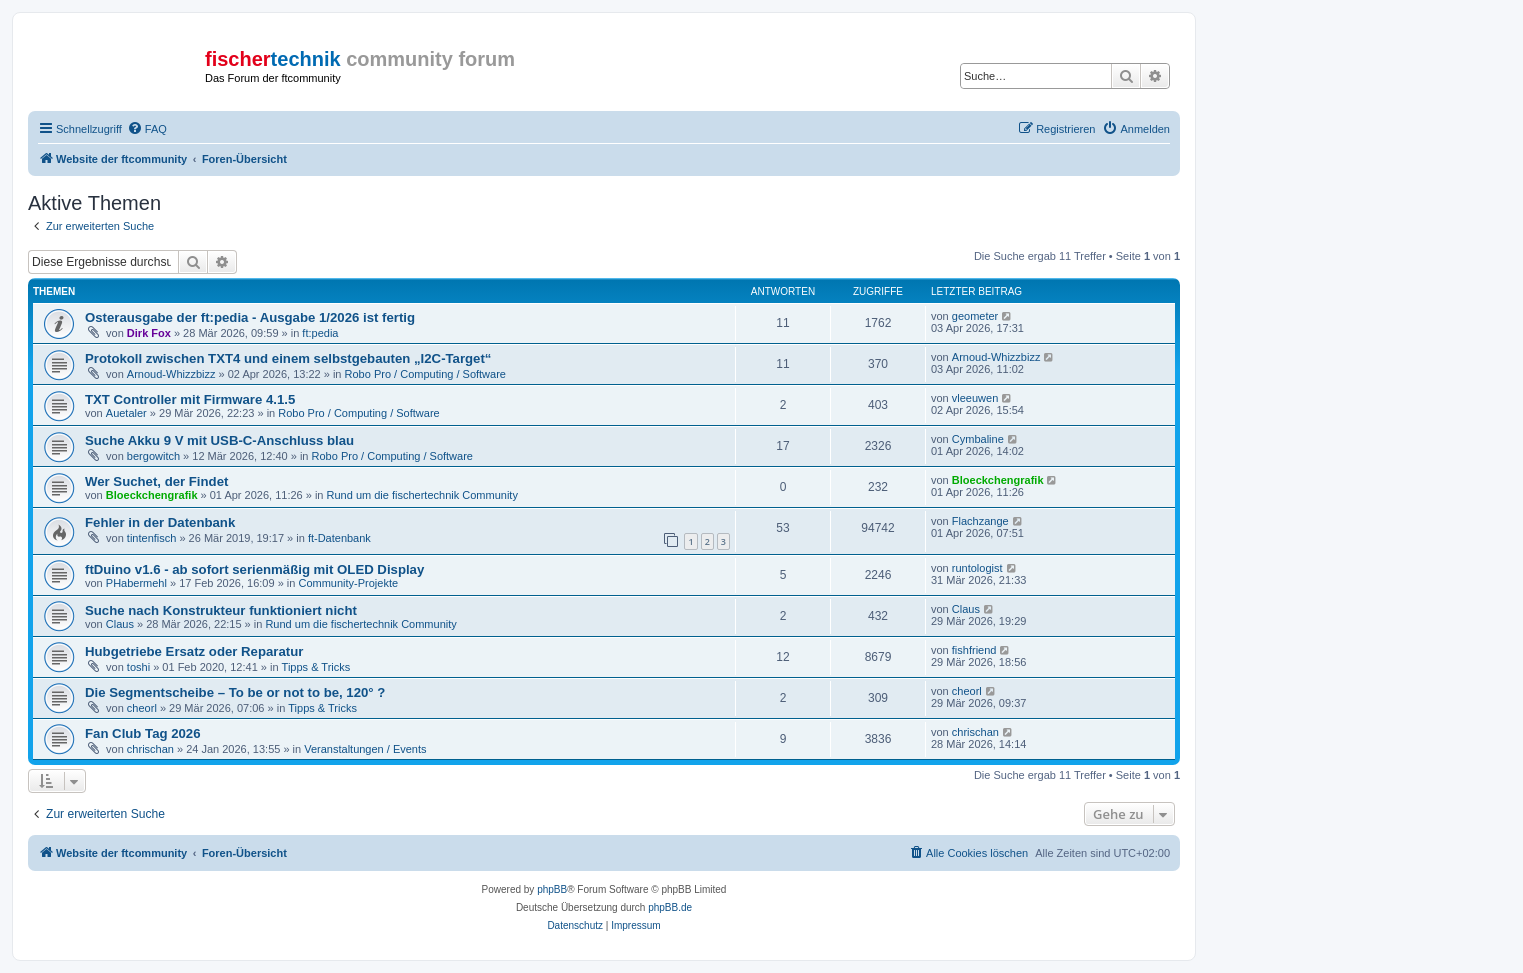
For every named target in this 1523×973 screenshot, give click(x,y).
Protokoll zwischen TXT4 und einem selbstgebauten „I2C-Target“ (288, 358)
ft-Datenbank (339, 538)
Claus (120, 624)
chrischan (150, 749)
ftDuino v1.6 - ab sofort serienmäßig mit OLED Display (254, 569)
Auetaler (126, 413)
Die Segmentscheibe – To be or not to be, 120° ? (235, 692)
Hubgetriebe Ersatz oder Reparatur (194, 651)
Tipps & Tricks (316, 667)
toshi (138, 667)
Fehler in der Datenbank (160, 522)
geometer (975, 316)
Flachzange (980, 521)
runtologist (977, 568)
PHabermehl (136, 583)
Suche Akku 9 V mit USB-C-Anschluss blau (219, 440)
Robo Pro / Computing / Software (425, 374)
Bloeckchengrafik (152, 495)
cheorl (142, 708)
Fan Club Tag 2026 (143, 733)
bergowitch (153, 456)
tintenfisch (152, 538)
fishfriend (974, 650)
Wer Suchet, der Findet (156, 481)
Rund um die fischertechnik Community (422, 495)
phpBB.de (670, 907)
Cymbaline (978, 439)
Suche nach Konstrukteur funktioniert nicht (221, 610)
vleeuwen (975, 398)
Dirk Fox (149, 333)
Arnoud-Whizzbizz (171, 374)
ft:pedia (320, 333)
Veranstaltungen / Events (365, 749)
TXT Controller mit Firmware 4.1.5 (190, 399)
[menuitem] (147, 129)
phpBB (552, 889)
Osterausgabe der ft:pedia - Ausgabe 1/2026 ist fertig (250, 317)
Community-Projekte (348, 583)
